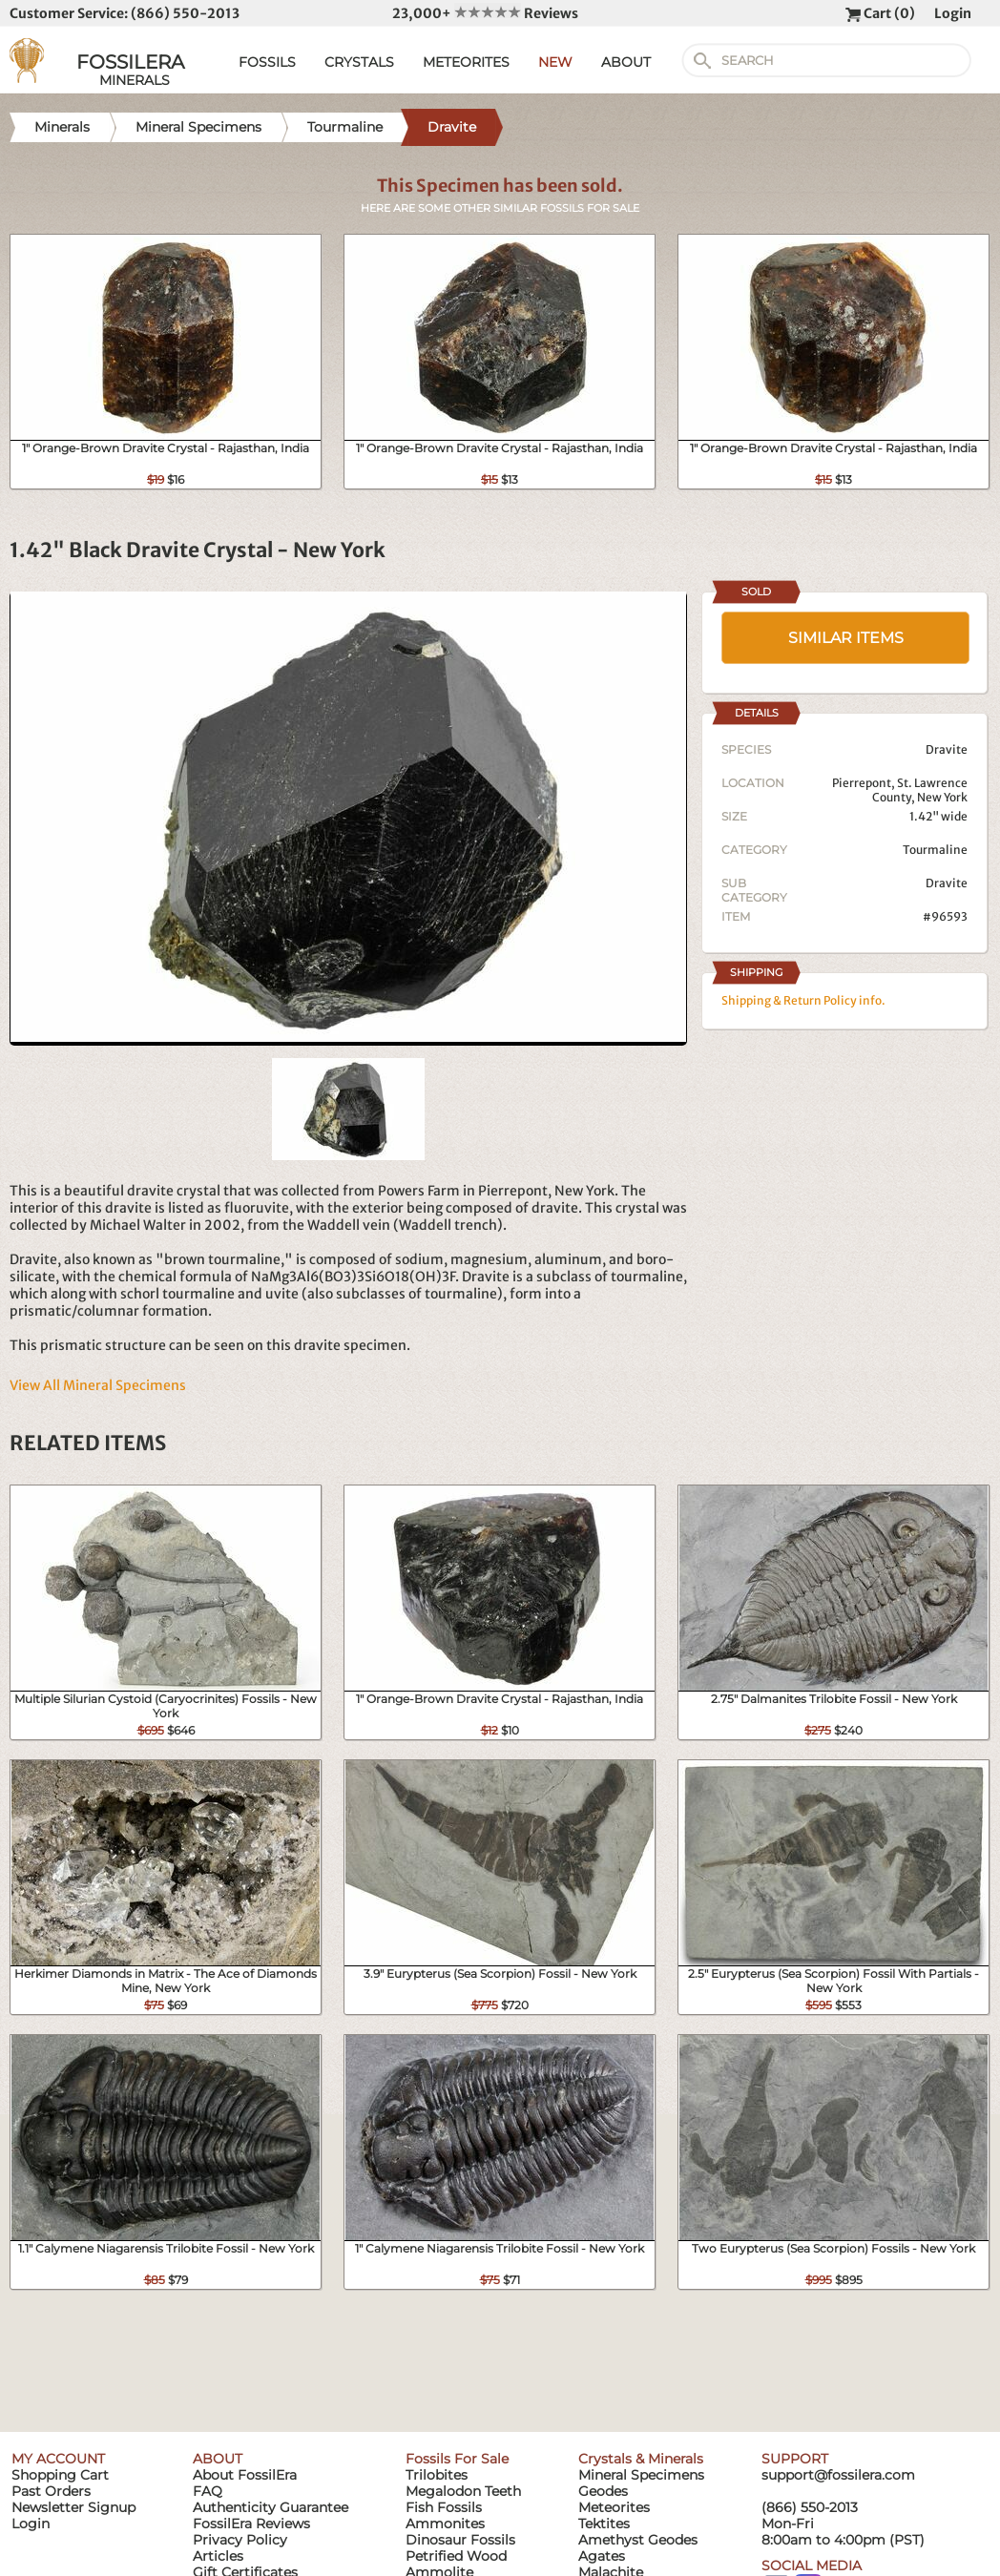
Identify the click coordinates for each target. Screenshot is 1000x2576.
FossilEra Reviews (251, 2523)
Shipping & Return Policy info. (803, 1000)
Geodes (603, 2491)
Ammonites (445, 2523)
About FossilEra (245, 2474)
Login (952, 13)
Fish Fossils (444, 2507)
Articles (218, 2556)
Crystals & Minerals (640, 2458)
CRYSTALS (359, 62)
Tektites (604, 2523)
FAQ (207, 2491)
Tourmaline (935, 849)
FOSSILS (267, 62)
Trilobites (437, 2474)
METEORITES (466, 62)
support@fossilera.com (838, 2474)
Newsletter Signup (73, 2507)
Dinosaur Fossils (460, 2539)
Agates (601, 2556)
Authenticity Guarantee (270, 2507)
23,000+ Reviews (485, 13)
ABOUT (626, 62)
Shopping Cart (60, 2474)
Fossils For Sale (457, 2458)
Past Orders (51, 2491)
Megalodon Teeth (463, 2491)
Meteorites (614, 2507)
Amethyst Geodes (638, 2539)
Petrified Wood (456, 2556)
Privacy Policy (240, 2539)
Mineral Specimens (641, 2474)
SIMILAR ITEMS (846, 638)
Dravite (947, 883)
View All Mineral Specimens (98, 1385)
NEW (555, 62)
